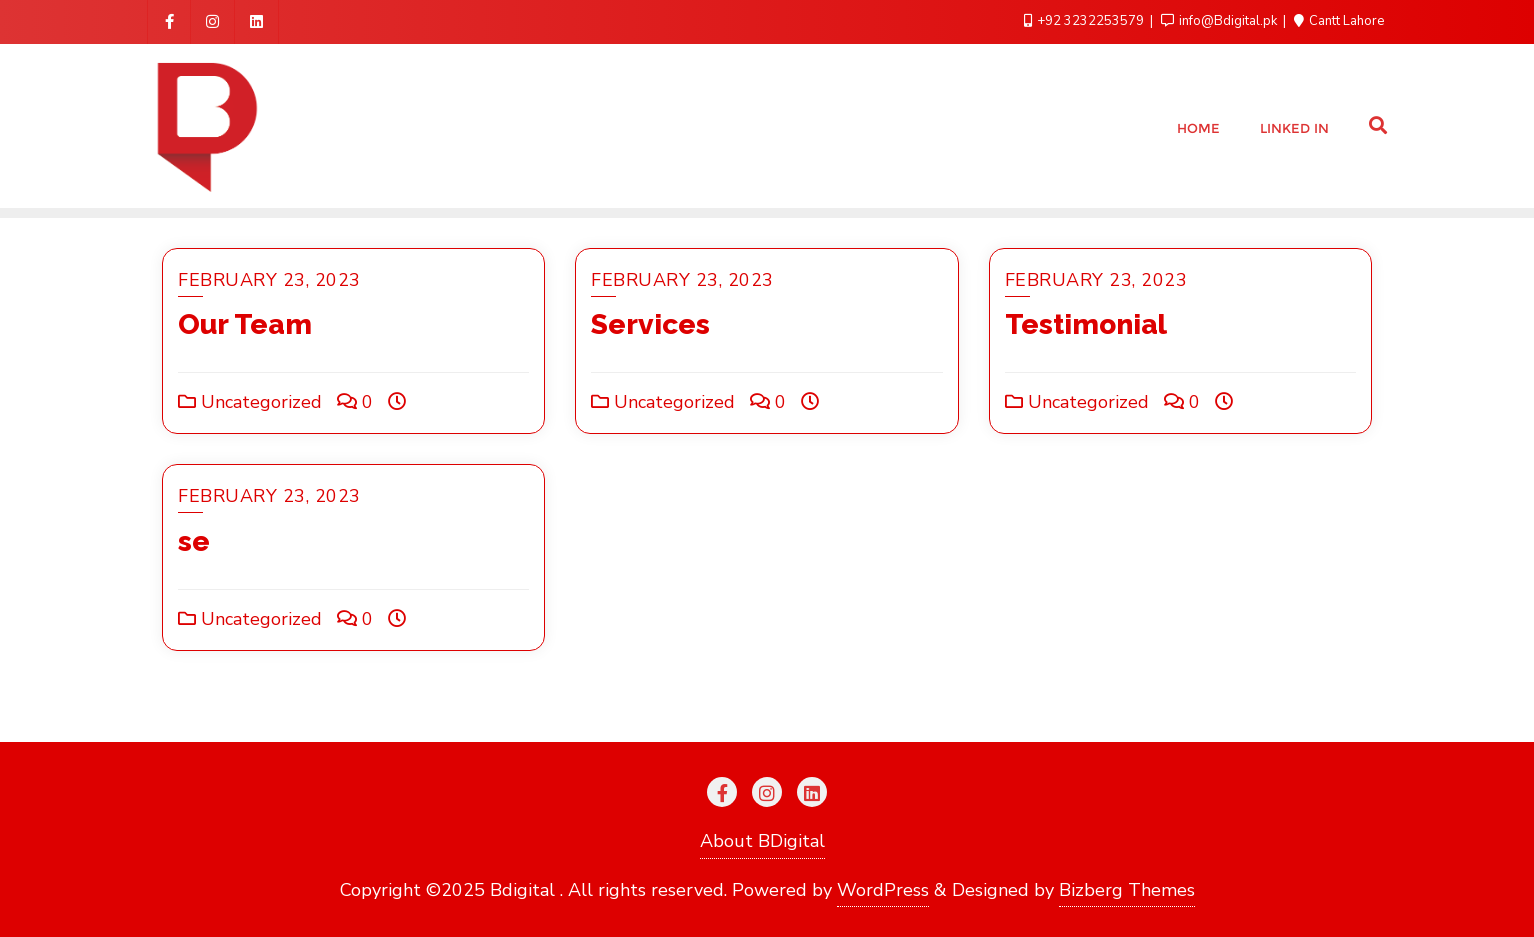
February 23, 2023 (269, 280)
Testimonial (1086, 324)
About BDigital (762, 841)
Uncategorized (250, 402)
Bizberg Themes (1127, 890)
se (194, 541)
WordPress (883, 890)
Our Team (245, 324)
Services (650, 324)
